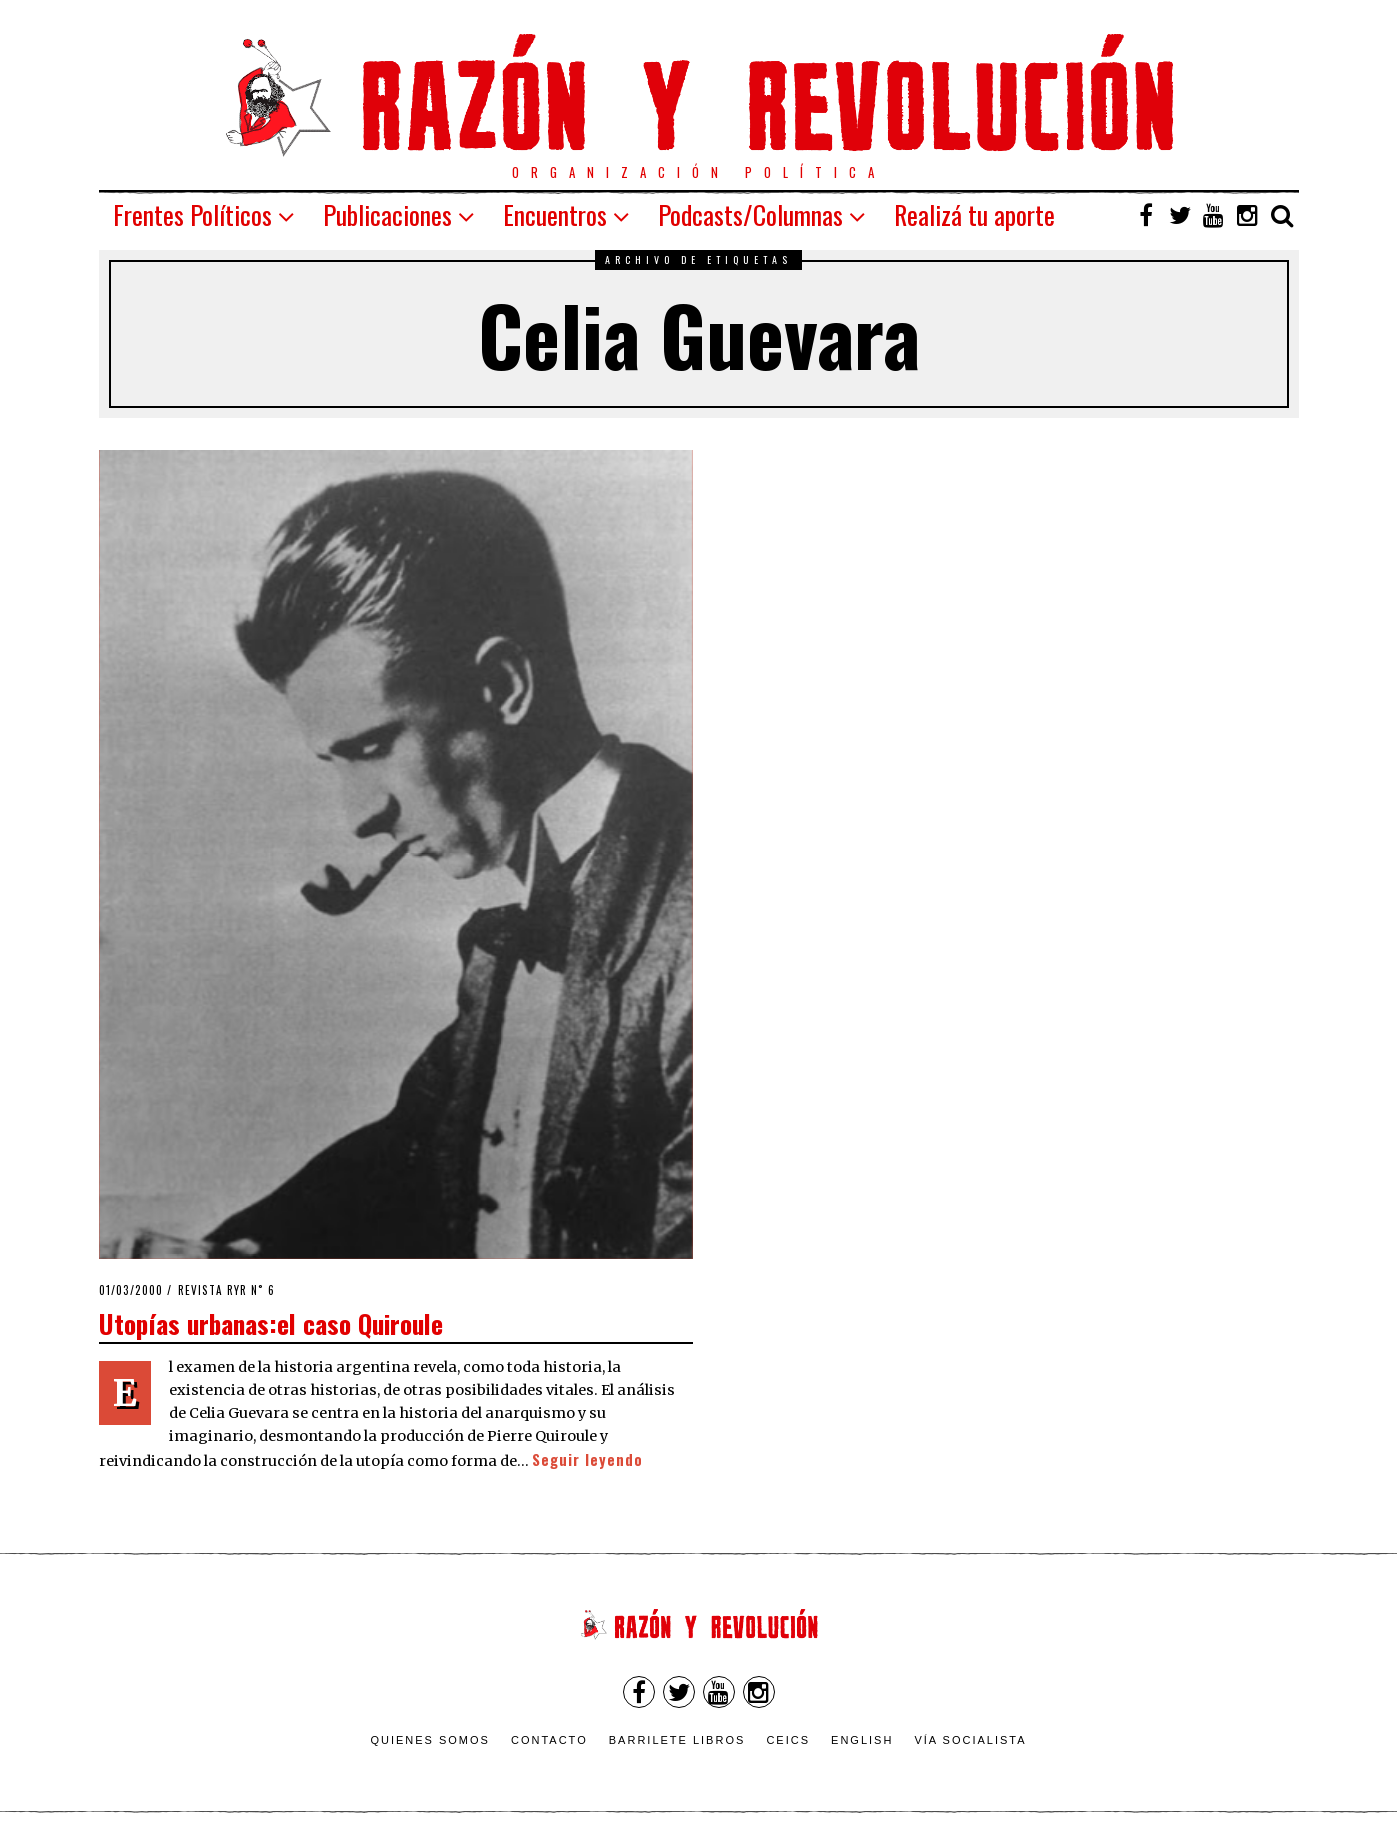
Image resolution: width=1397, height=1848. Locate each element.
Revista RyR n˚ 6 (226, 1290)
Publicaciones (387, 214)
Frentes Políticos (192, 214)
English (862, 1740)
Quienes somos (430, 1740)
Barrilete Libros (677, 1740)
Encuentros (555, 214)
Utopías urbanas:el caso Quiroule (271, 1323)
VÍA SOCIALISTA (970, 1740)
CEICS (788, 1740)
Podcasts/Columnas (750, 214)
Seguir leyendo (587, 1459)
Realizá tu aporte (974, 214)
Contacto (549, 1740)
